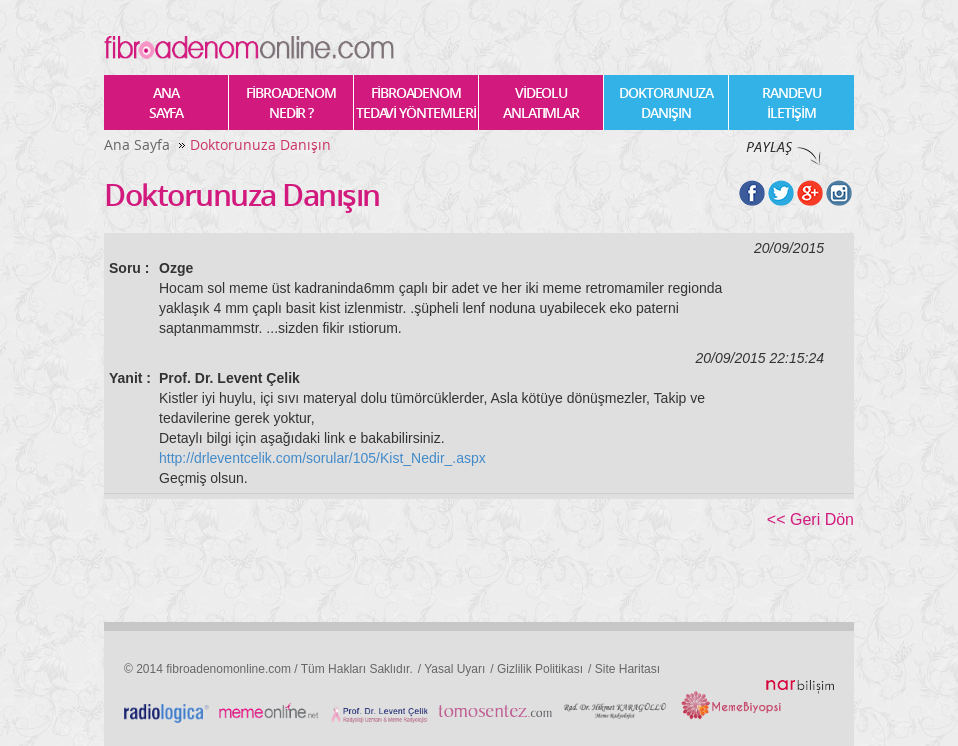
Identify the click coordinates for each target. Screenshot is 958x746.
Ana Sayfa (137, 144)
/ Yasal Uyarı (452, 669)
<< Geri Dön (810, 519)
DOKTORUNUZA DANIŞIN (666, 102)
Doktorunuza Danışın (260, 144)
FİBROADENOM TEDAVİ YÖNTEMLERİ (416, 102)
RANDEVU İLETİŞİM (791, 102)
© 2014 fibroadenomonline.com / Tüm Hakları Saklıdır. (268, 669)
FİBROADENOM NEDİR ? (291, 102)
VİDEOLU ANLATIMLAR (541, 102)
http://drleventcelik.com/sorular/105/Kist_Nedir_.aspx (322, 458)
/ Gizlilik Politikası (536, 669)
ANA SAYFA (166, 102)
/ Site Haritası (624, 669)
